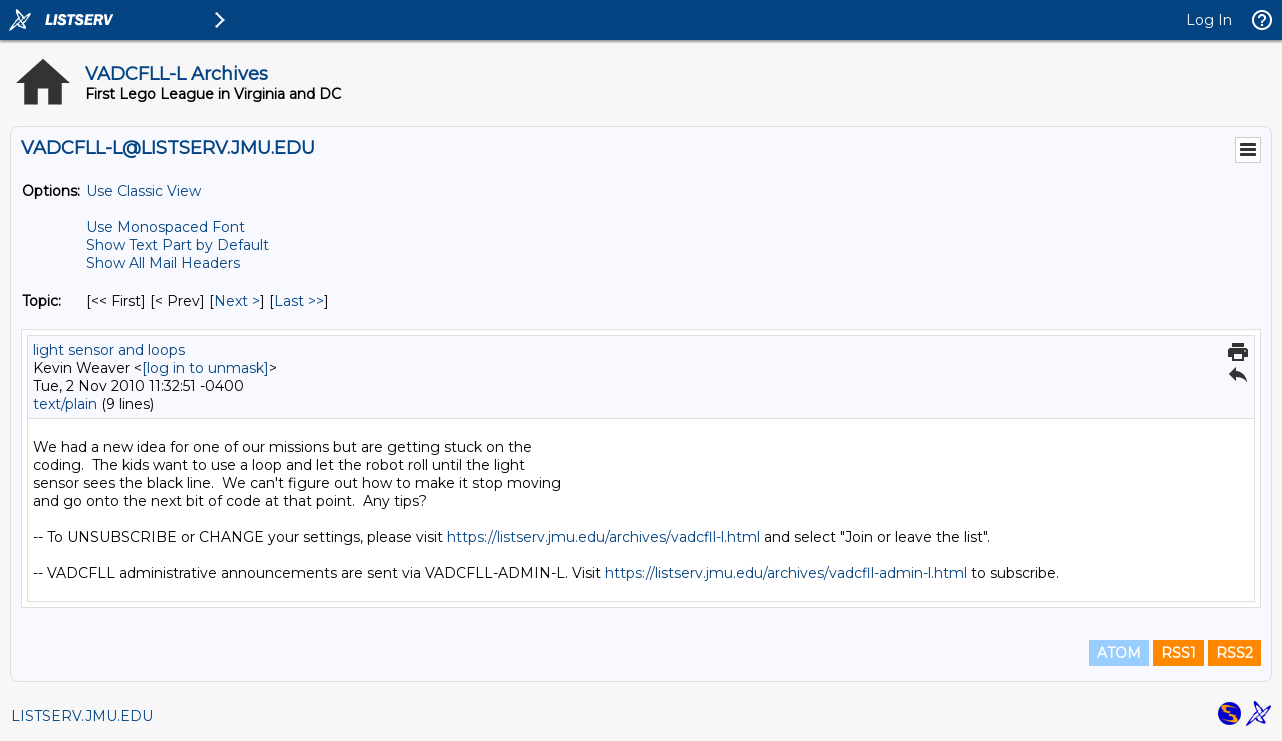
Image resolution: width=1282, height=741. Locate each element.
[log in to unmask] (205, 368)
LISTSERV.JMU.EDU (82, 716)
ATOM (1119, 653)
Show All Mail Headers (163, 263)
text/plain (65, 404)
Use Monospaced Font (165, 227)
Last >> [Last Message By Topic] (299, 301)
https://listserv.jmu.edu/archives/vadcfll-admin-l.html (786, 573)
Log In (1209, 20)
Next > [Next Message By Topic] (237, 301)
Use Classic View (143, 191)
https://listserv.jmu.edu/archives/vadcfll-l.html (603, 537)
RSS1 (1178, 653)
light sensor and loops (109, 350)
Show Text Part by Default (177, 245)
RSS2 (1234, 653)
